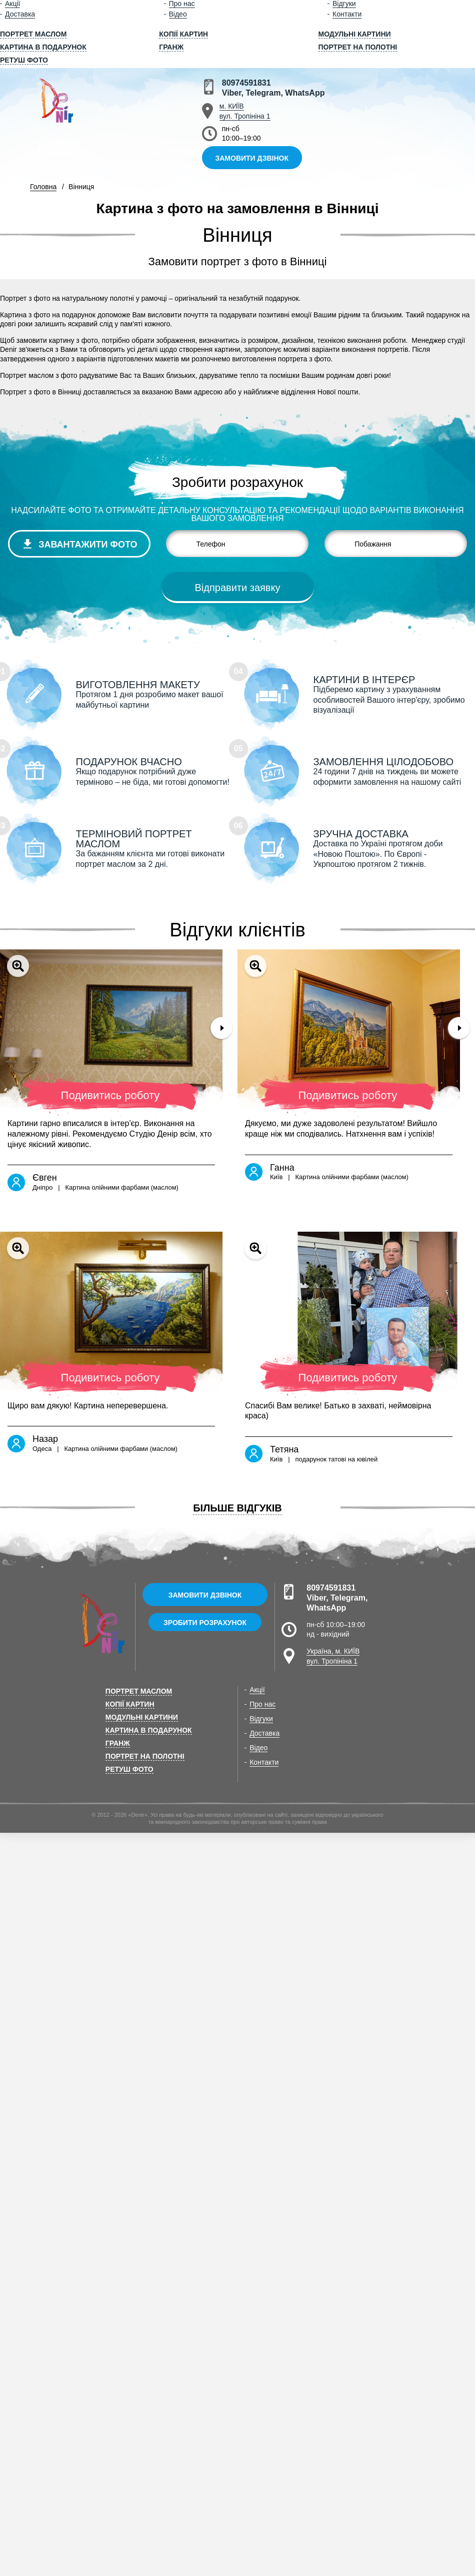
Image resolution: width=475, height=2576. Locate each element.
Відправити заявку (237, 587)
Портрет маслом (33, 34)
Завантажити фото (87, 545)
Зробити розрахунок (205, 1623)
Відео (178, 14)
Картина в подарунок (43, 47)
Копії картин (183, 34)
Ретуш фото (24, 60)
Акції (257, 1690)
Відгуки (261, 1719)
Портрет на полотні (358, 47)
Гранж (171, 47)
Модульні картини (354, 34)
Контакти (347, 14)
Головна (43, 187)
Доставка (20, 14)
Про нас (263, 1704)
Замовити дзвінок (251, 158)
